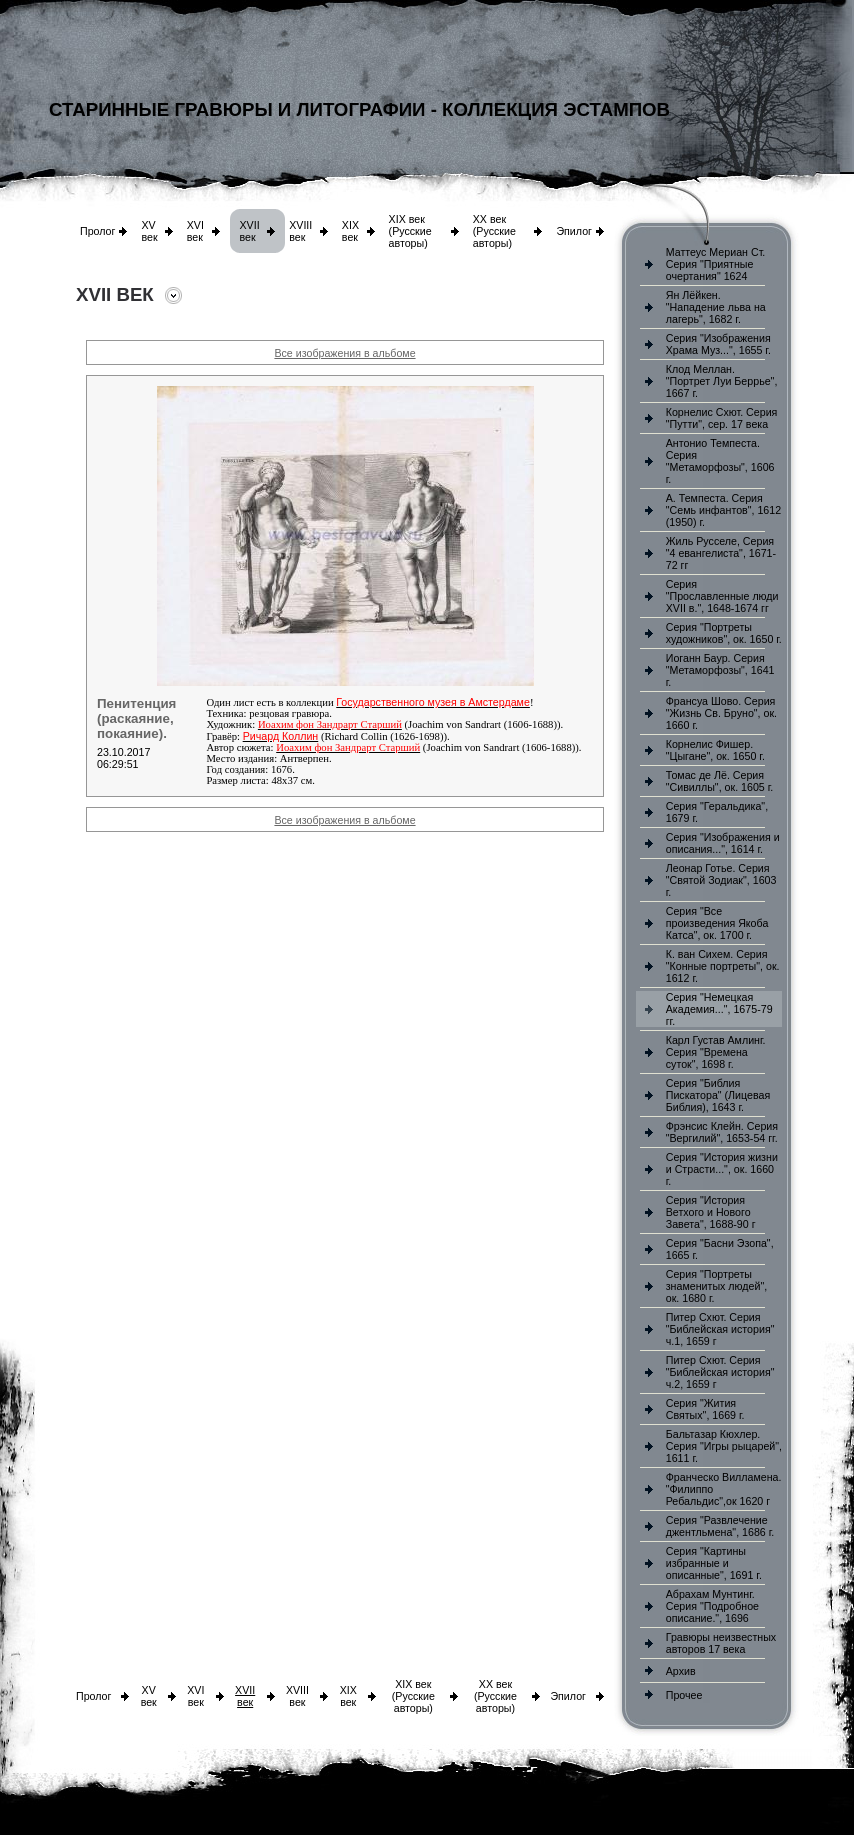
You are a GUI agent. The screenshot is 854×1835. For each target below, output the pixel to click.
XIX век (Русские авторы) (410, 231)
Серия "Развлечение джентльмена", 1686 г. (720, 1526)
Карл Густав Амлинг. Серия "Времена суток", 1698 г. (716, 1052)
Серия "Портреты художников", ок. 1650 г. (724, 633)
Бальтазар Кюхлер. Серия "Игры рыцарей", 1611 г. (724, 1446)
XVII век (250, 231)
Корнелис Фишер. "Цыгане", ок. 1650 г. (715, 750)
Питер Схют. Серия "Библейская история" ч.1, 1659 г (720, 1329)
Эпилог (574, 231)
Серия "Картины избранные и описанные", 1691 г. (714, 1563)
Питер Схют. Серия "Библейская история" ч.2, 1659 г (720, 1372)
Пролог (97, 231)
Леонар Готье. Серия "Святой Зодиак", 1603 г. (721, 880)
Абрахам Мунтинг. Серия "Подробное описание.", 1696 (712, 1606)
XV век (149, 231)
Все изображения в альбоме (344, 353)
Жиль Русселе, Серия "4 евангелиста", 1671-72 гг (721, 553)
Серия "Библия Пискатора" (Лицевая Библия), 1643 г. (718, 1095)
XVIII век (300, 231)
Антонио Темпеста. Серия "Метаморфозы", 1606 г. (720, 461)
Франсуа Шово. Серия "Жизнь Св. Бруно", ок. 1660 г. (721, 713)
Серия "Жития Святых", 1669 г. (705, 1409)
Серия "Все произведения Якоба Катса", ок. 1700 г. (717, 923)
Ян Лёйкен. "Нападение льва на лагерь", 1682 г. (716, 307)
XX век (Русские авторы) (494, 231)
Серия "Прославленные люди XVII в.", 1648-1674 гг (722, 596)
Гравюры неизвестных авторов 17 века (721, 1643)
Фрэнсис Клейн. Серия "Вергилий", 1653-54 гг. (722, 1132)
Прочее (684, 1695)
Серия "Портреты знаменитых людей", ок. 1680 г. (716, 1286)
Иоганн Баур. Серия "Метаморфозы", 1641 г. (720, 670)
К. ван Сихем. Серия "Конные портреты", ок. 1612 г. (723, 966)
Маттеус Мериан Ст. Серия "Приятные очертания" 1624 (716, 264)
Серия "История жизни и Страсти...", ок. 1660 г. (722, 1169)
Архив (681, 1671)
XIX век (350, 231)
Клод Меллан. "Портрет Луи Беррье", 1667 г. (722, 381)
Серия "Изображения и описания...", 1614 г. (723, 843)
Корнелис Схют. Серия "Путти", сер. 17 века (722, 418)
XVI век (195, 231)
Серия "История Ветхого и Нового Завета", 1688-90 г (711, 1212)
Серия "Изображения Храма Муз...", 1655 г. (718, 344)
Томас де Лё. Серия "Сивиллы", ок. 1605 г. (720, 781)
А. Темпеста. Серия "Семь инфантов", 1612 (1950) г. (723, 510)
